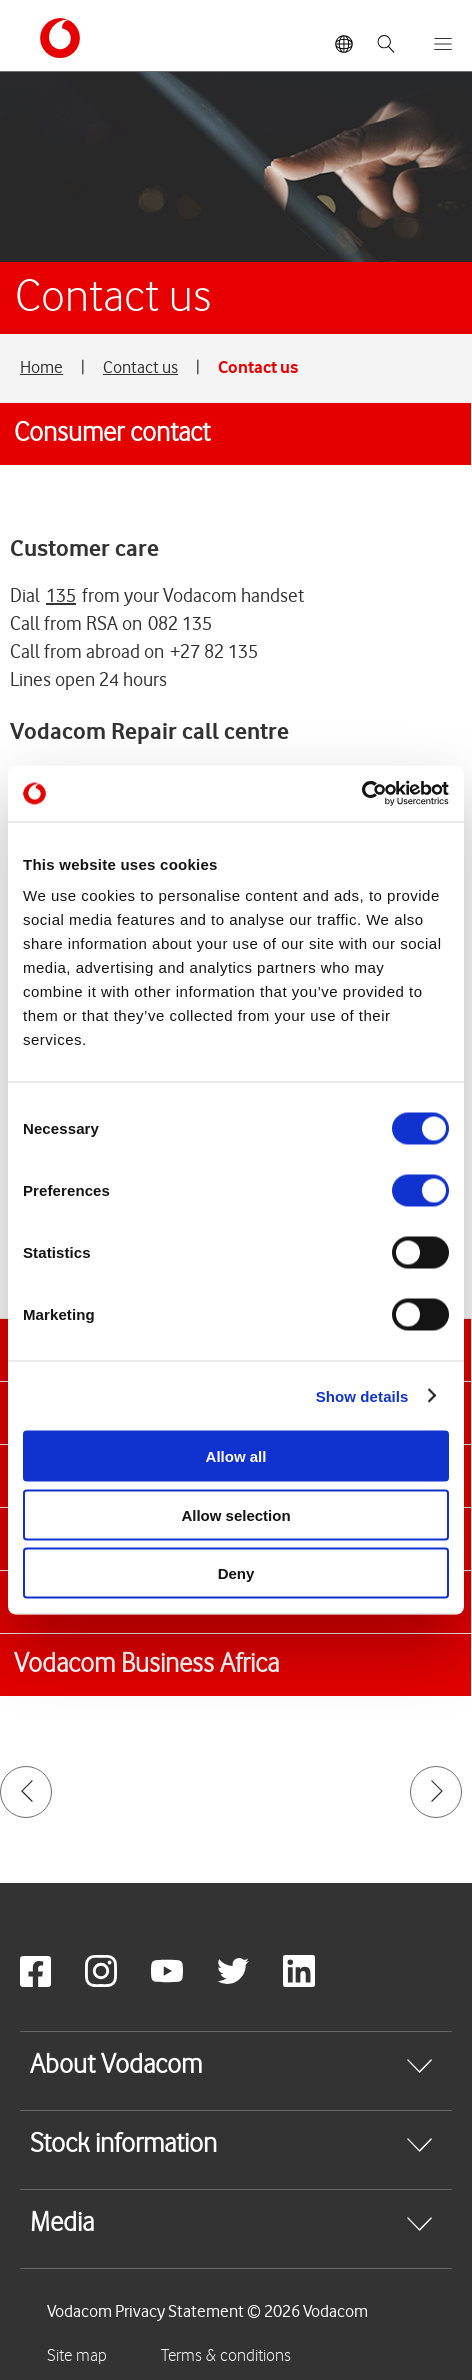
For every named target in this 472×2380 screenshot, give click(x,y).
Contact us (140, 367)
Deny (236, 1573)
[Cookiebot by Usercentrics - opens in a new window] (361, 794)
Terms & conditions (226, 2356)
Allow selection (235, 1514)
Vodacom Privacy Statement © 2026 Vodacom (207, 2311)
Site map (77, 2356)
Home (41, 367)
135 (61, 595)
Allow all (236, 1456)
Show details (362, 1395)
